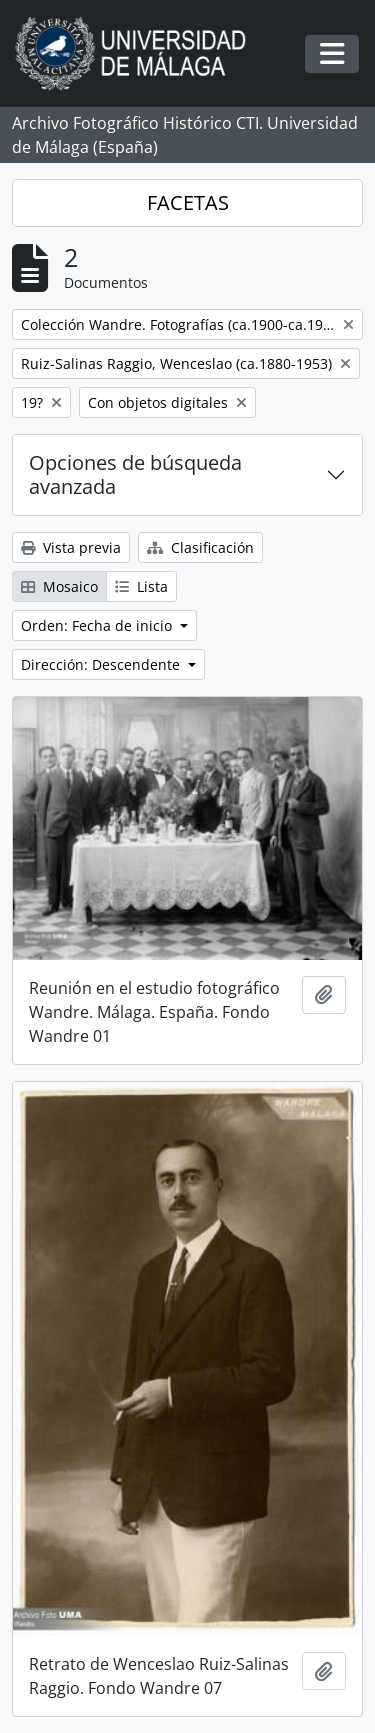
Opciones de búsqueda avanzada (135, 474)
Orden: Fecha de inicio (98, 625)
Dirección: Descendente (102, 664)
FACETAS (188, 202)
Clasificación (200, 547)
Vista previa (71, 547)
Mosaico (59, 586)
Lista (141, 586)
